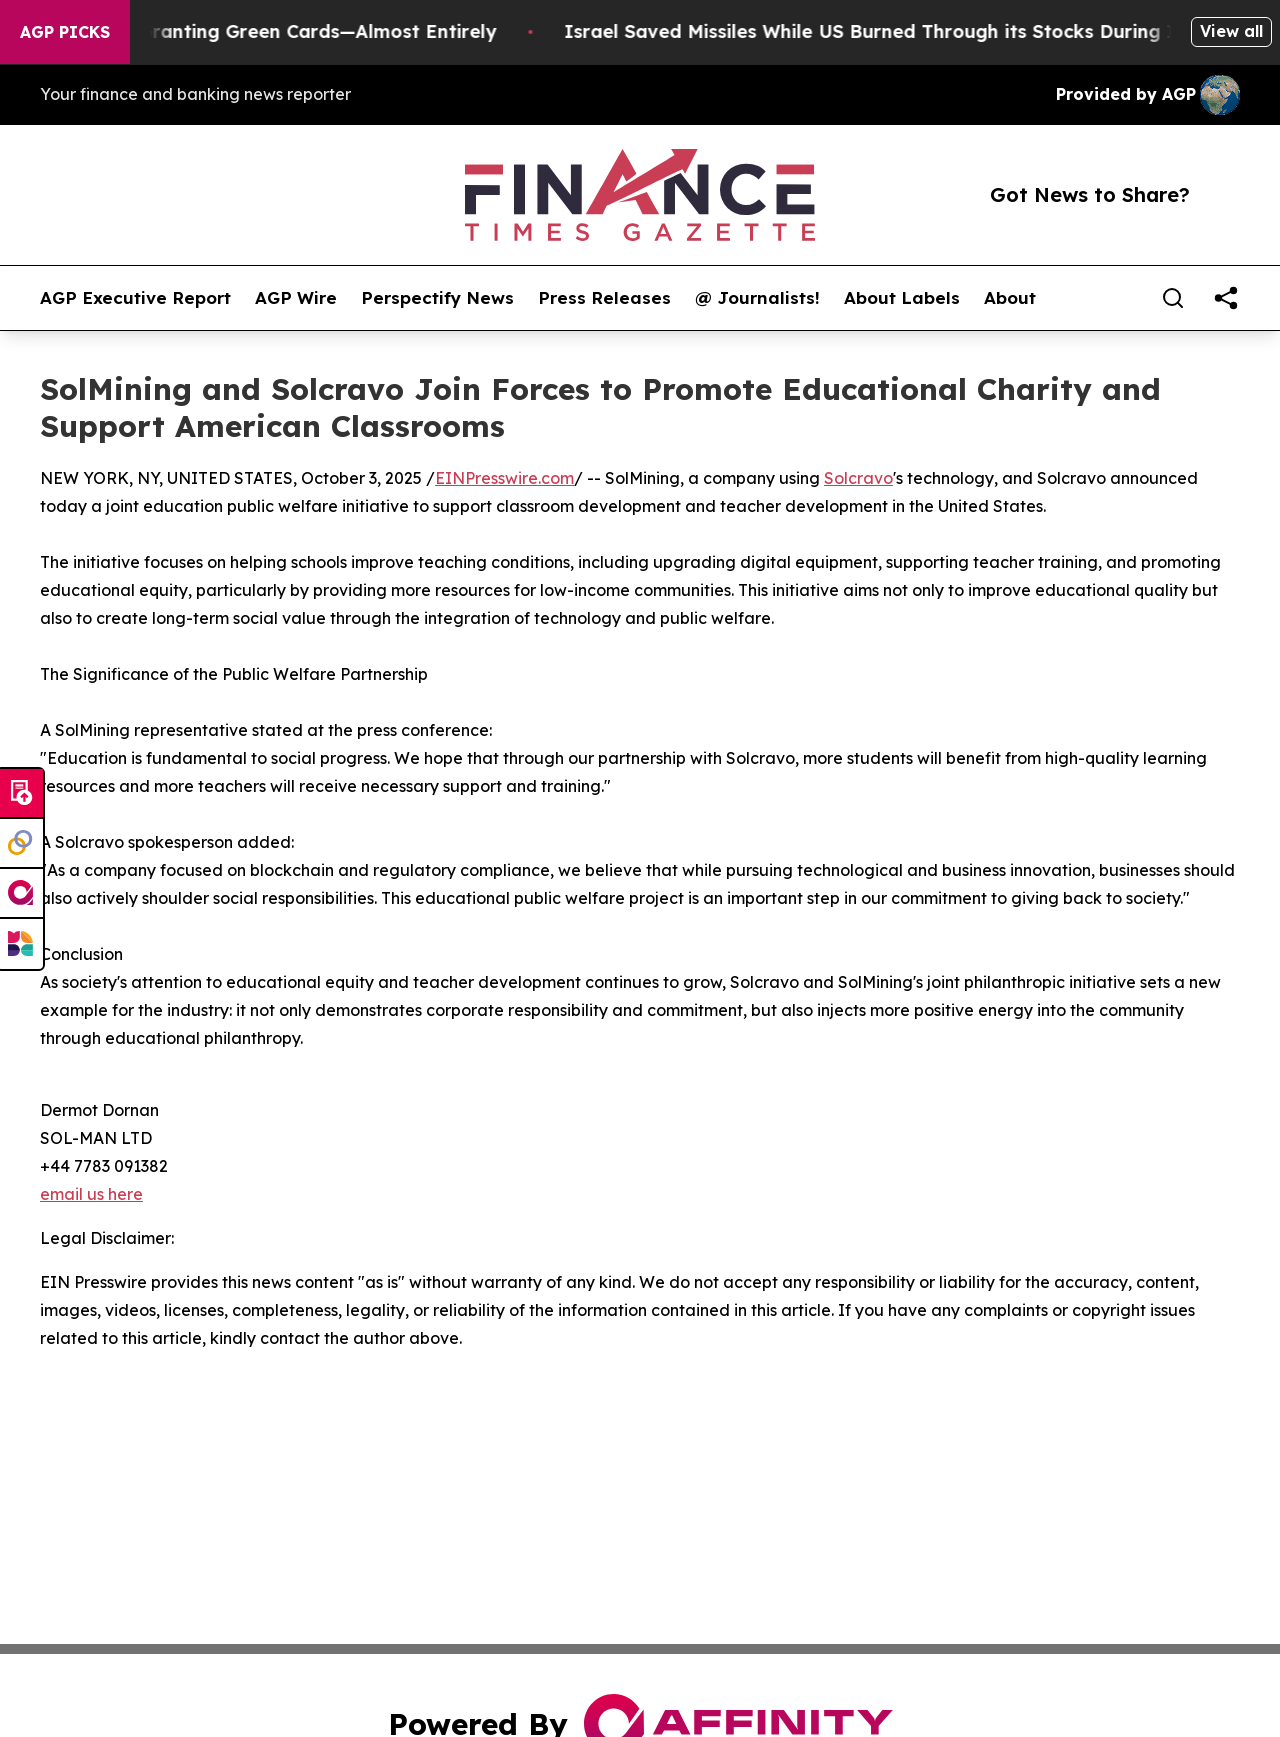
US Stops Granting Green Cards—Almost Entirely (285, 31)
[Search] (1173, 298)
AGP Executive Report (135, 298)
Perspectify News (437, 298)
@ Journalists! (757, 298)
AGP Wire (296, 298)
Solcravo (858, 478)
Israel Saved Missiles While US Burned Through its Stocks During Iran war (918, 31)
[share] (1226, 298)
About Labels (902, 298)
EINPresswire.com (504, 478)
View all (1231, 31)
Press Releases (604, 298)
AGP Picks (65, 32)
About (1010, 298)
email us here (91, 1194)
